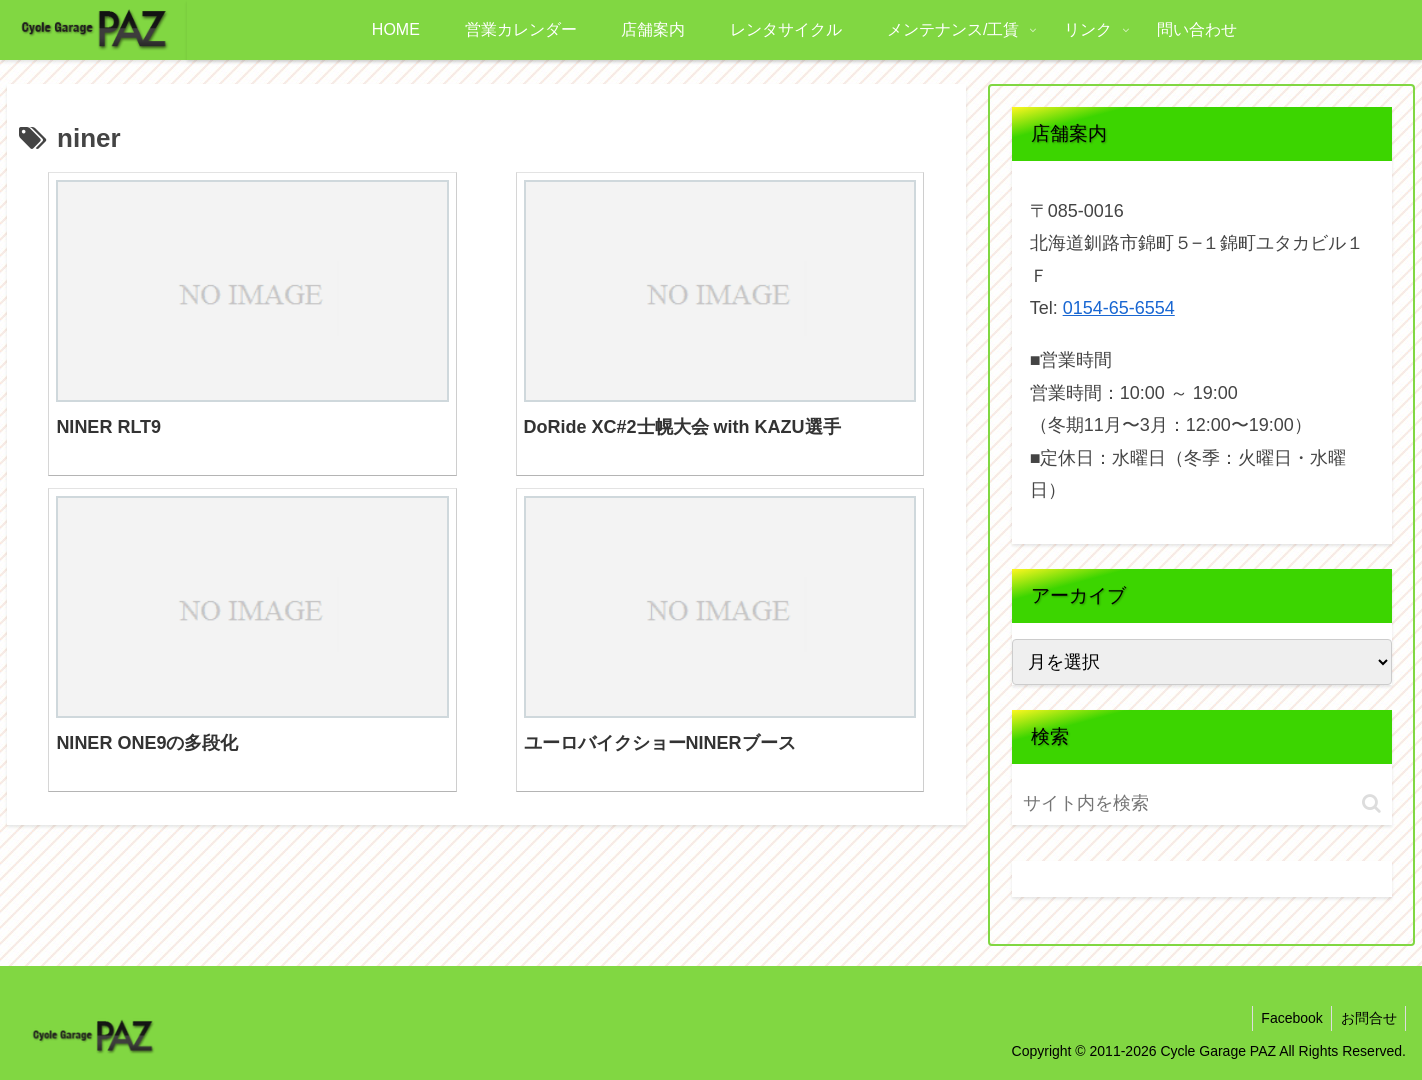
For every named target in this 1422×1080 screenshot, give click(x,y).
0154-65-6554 (1119, 308)
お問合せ (1367, 1018)
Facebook (1287, 1018)
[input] (1139, 803)
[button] (1371, 803)
